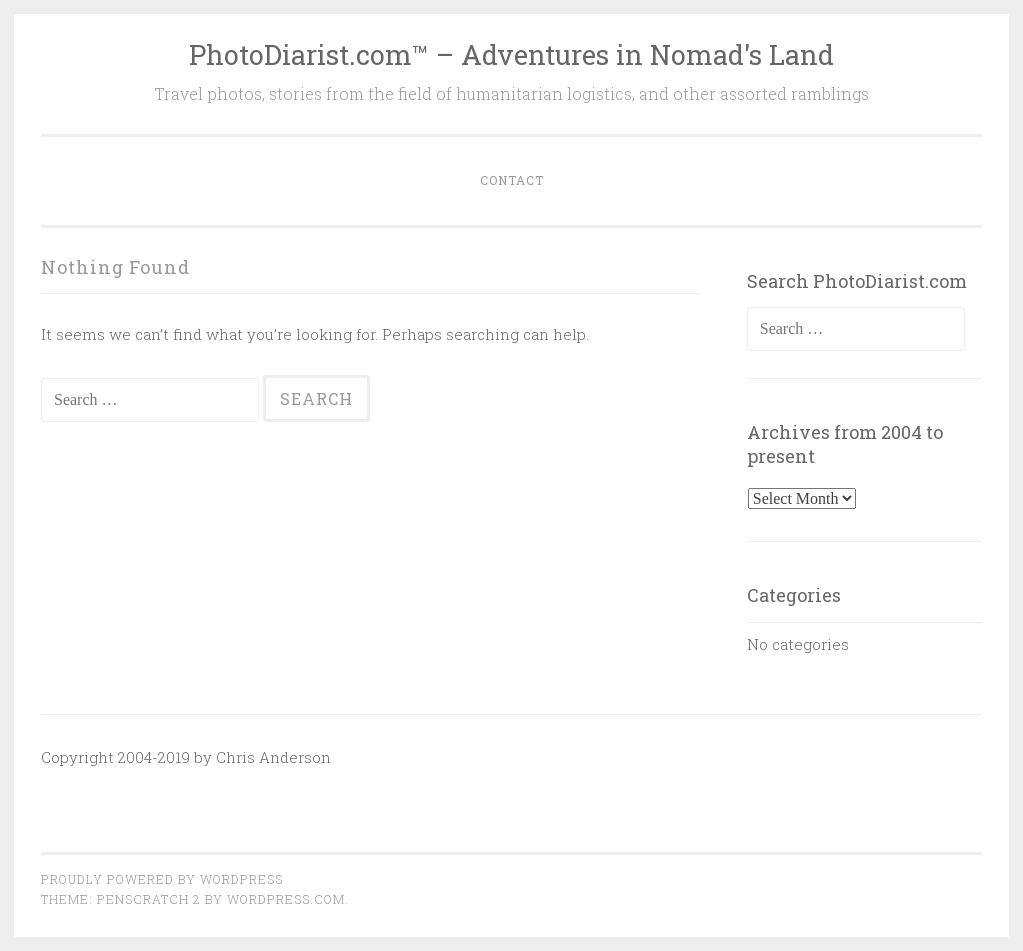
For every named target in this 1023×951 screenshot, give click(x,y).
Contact (512, 180)
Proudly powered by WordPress (162, 879)
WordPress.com (286, 899)
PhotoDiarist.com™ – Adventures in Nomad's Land (511, 54)
